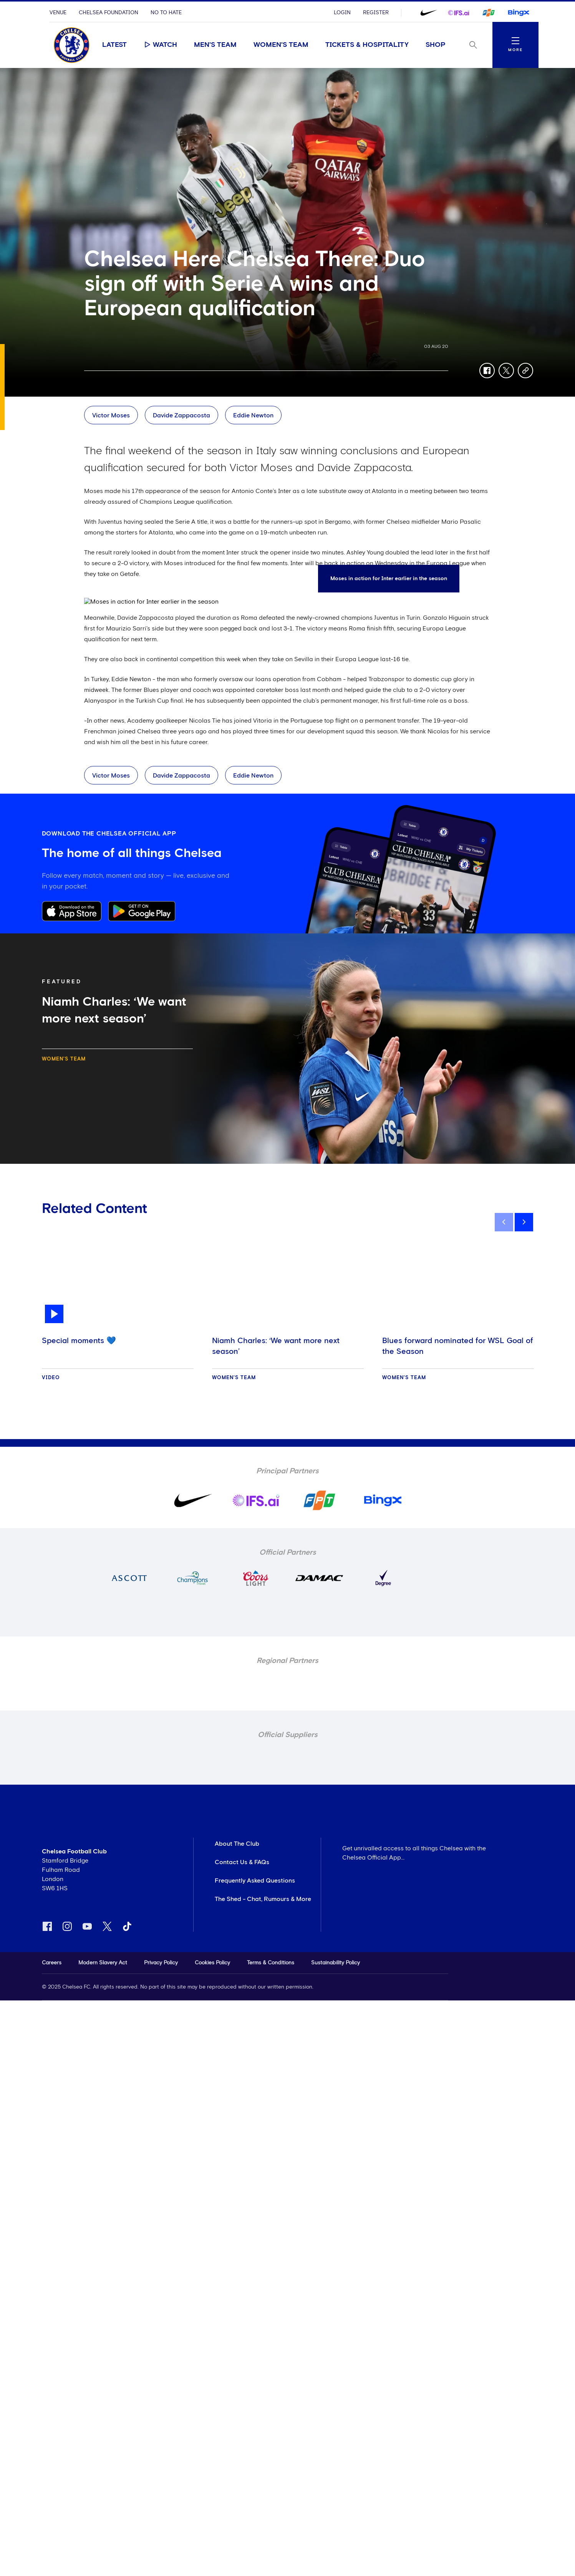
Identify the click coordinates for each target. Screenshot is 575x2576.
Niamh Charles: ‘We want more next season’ (276, 1346)
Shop (436, 44)
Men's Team (215, 44)
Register (376, 12)
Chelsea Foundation (108, 12)
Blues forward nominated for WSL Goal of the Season (457, 1346)
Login (342, 12)
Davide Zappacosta (181, 415)
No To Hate (166, 12)
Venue (58, 12)
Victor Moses (111, 415)
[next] (524, 1222)
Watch (160, 44)
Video (51, 1377)
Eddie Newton (253, 415)
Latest (114, 44)
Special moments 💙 (79, 1341)
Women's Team (281, 44)
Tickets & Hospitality (367, 44)
